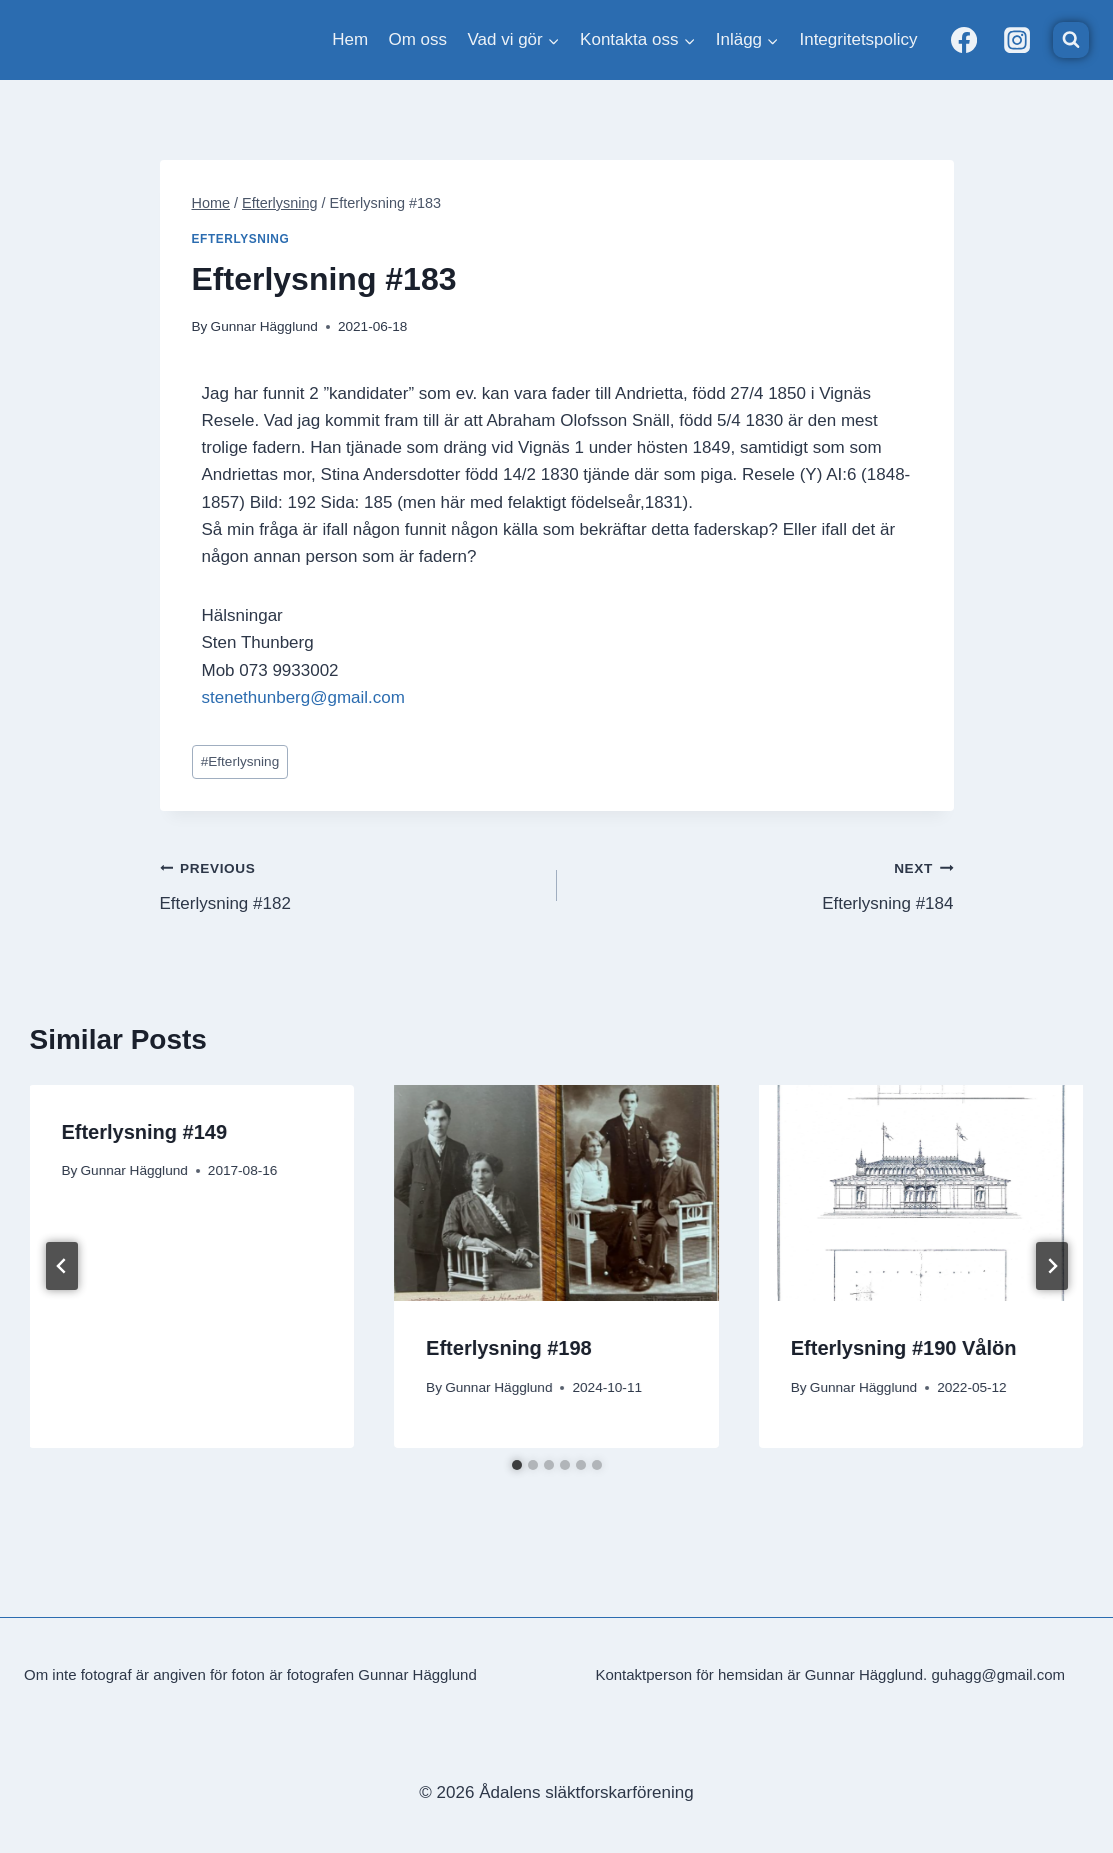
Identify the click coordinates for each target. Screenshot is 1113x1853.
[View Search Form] (1071, 40)
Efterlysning (241, 239)
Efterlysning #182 (350, 883)
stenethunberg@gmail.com (303, 697)
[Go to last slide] (62, 1266)
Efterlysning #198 (509, 1348)
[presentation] (556, 1193)
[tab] (517, 1465)
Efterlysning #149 (145, 1132)
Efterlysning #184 (764, 883)
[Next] (1052, 1266)
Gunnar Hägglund (264, 326)
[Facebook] (964, 40)
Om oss (418, 39)
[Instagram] (1017, 40)
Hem (350, 39)
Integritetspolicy (858, 39)
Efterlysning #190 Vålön (904, 1348)
